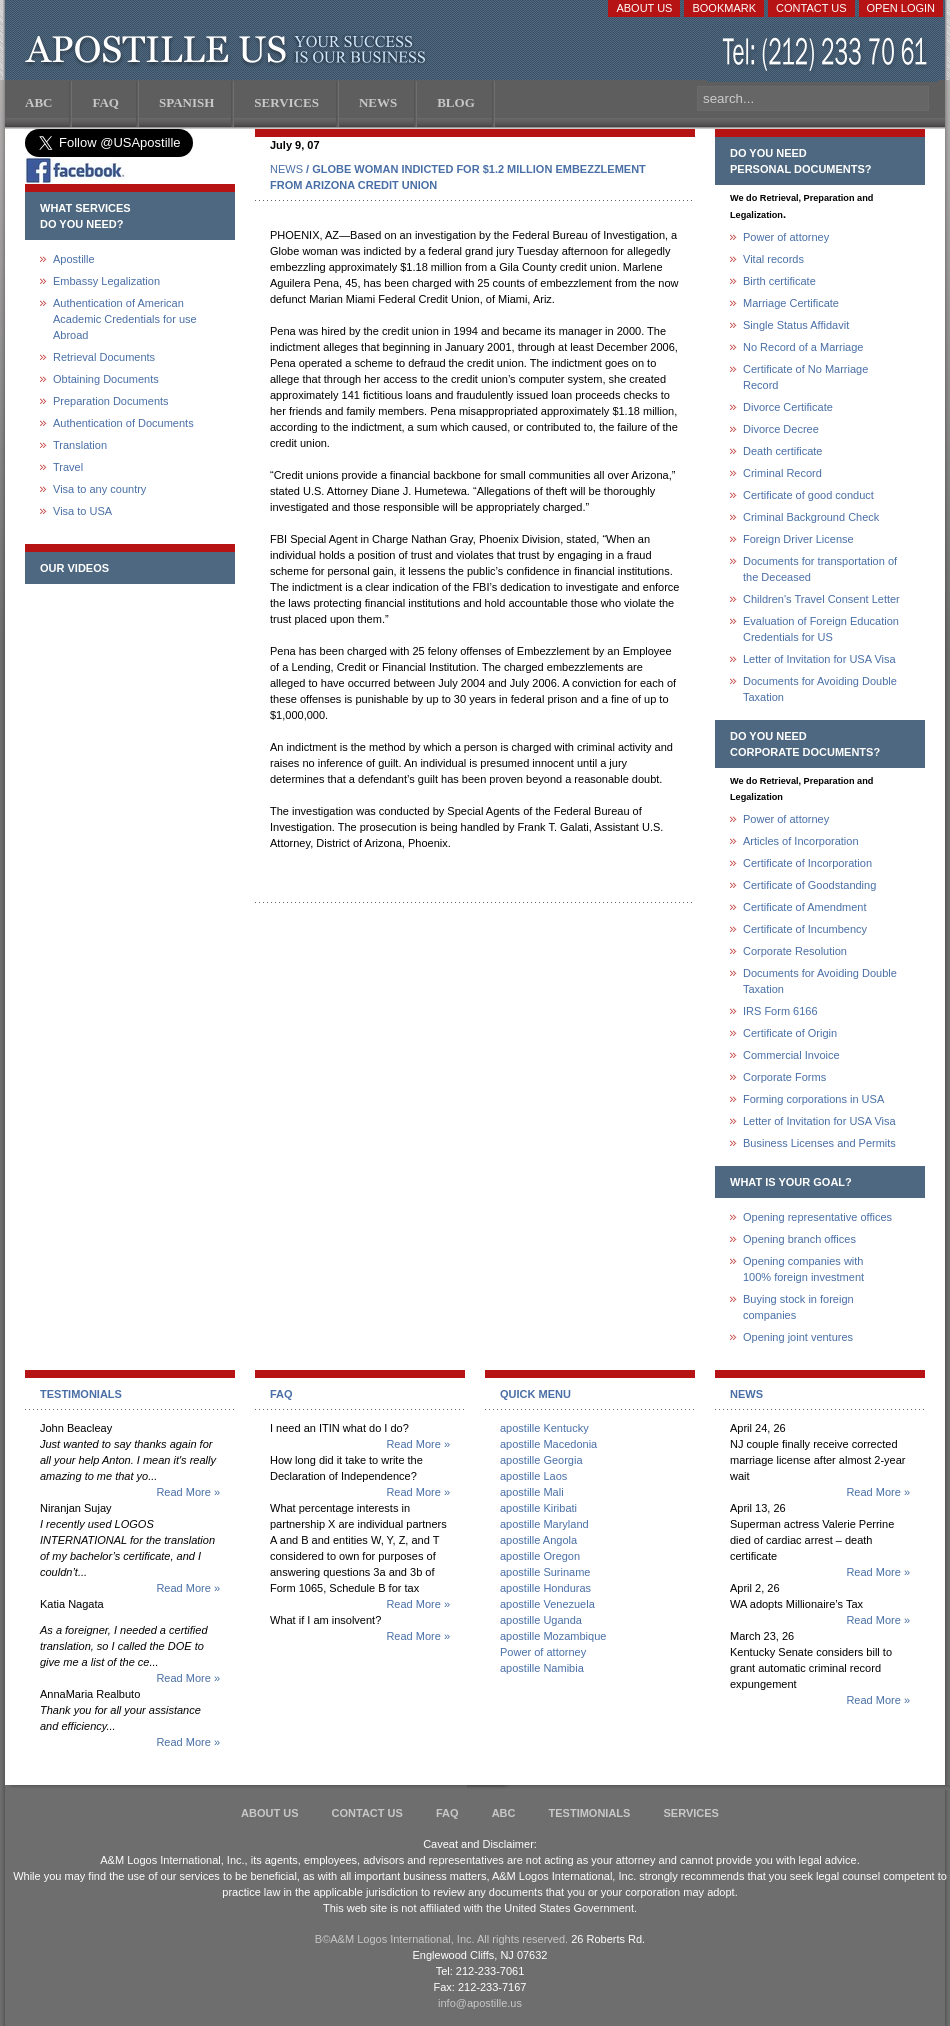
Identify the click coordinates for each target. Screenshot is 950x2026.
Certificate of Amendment (805, 907)
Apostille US (229, 50)
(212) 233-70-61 (827, 54)
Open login (901, 8)
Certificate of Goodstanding (809, 885)
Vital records (773, 259)
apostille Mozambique (553, 1636)
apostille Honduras (545, 1588)
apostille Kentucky (544, 1428)
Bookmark (724, 8)
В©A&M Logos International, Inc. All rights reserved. (441, 1939)
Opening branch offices (799, 1239)
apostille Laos (533, 1476)
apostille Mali (532, 1492)
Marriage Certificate (791, 303)
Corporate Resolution (795, 951)
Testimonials (590, 1813)
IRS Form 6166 (780, 1011)
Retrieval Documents (104, 357)
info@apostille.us (480, 2003)
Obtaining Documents (106, 379)
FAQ (447, 1813)
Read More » (188, 1492)
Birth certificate (779, 281)
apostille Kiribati (538, 1508)
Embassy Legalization (106, 281)
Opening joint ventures (798, 1337)
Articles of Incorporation (801, 841)
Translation (80, 445)
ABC (504, 1813)
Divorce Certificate (788, 407)
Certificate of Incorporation (807, 863)
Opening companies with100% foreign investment (803, 1269)
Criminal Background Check (811, 517)
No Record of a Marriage (803, 347)
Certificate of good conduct (808, 495)
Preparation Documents (111, 401)
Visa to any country (99, 489)
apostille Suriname (545, 1572)
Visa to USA (82, 511)
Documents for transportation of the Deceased (820, 569)
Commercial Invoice (791, 1055)
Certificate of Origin (790, 1033)
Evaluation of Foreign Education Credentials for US (821, 629)
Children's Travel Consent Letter (821, 599)
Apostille (74, 259)
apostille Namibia (542, 1668)
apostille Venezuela (547, 1604)
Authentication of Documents (123, 423)
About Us (644, 8)
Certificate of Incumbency (805, 929)
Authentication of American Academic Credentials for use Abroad (125, 319)
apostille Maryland (544, 1524)
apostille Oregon (540, 1556)
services (690, 1813)
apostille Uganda (541, 1620)
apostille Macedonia (548, 1444)
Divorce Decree (781, 429)
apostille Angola (538, 1540)
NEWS (286, 169)
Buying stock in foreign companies (798, 1307)
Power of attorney (786, 237)
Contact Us (811, 8)
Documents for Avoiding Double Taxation (820, 689)
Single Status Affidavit (796, 325)
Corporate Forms (784, 1077)
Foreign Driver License (798, 539)
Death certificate (782, 451)
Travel (68, 467)
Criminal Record (782, 473)
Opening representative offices (817, 1217)
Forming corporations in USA (813, 1099)
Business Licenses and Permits (819, 1143)
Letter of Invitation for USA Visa (819, 659)
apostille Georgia (541, 1460)
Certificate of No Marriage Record (805, 377)
